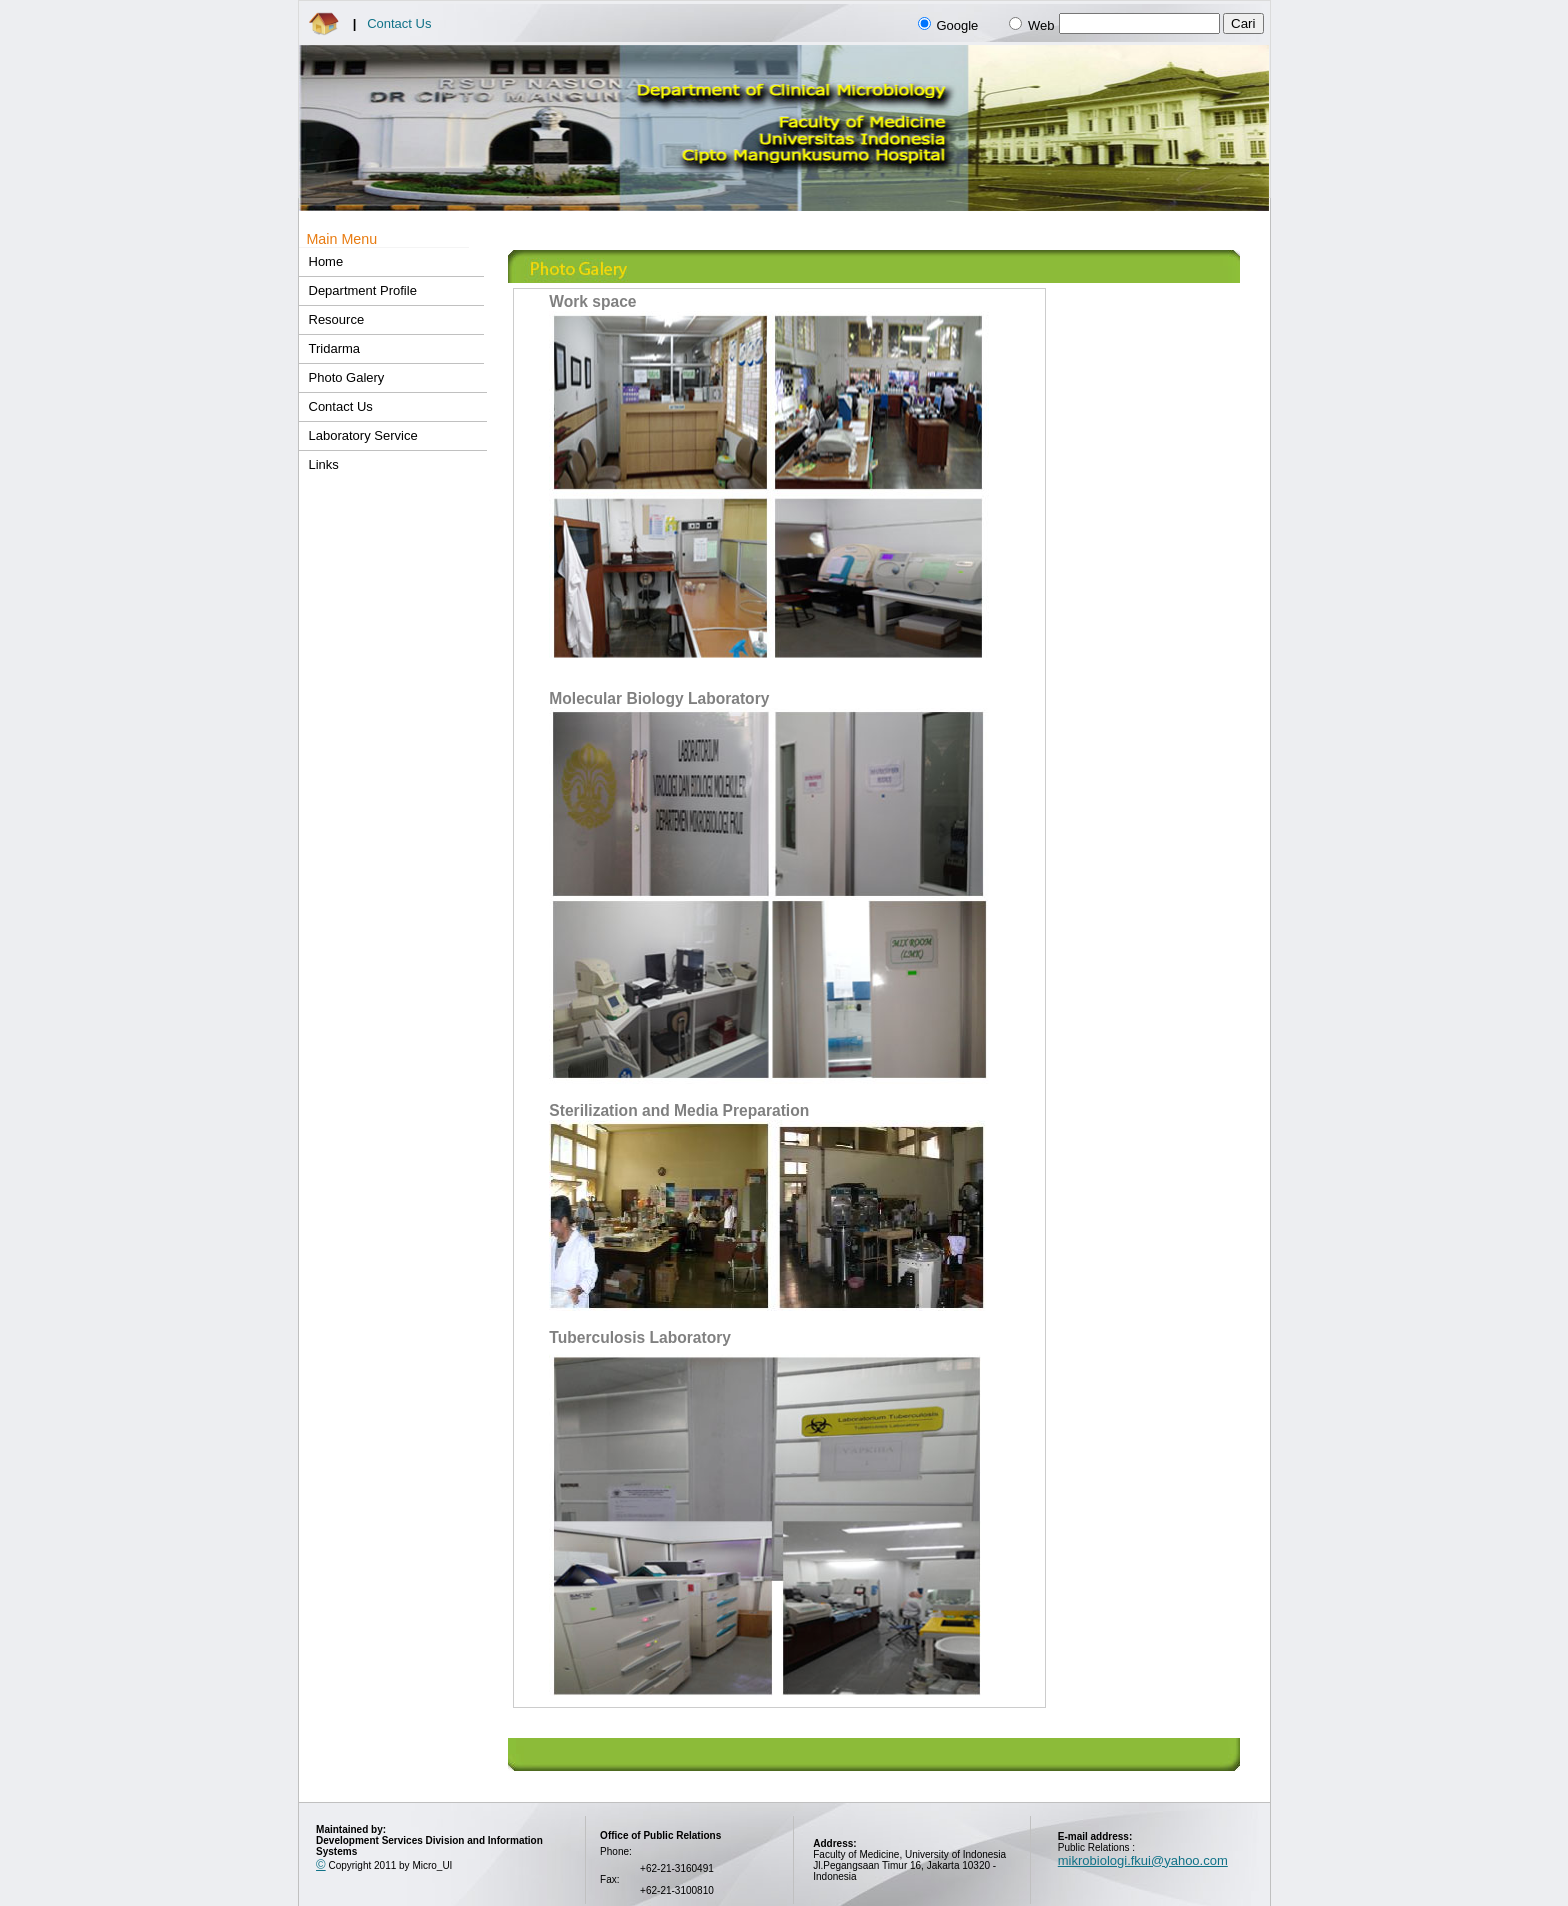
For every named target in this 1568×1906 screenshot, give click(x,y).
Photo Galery (347, 377)
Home (326, 261)
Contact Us (399, 23)
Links (324, 464)
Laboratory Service (363, 435)
